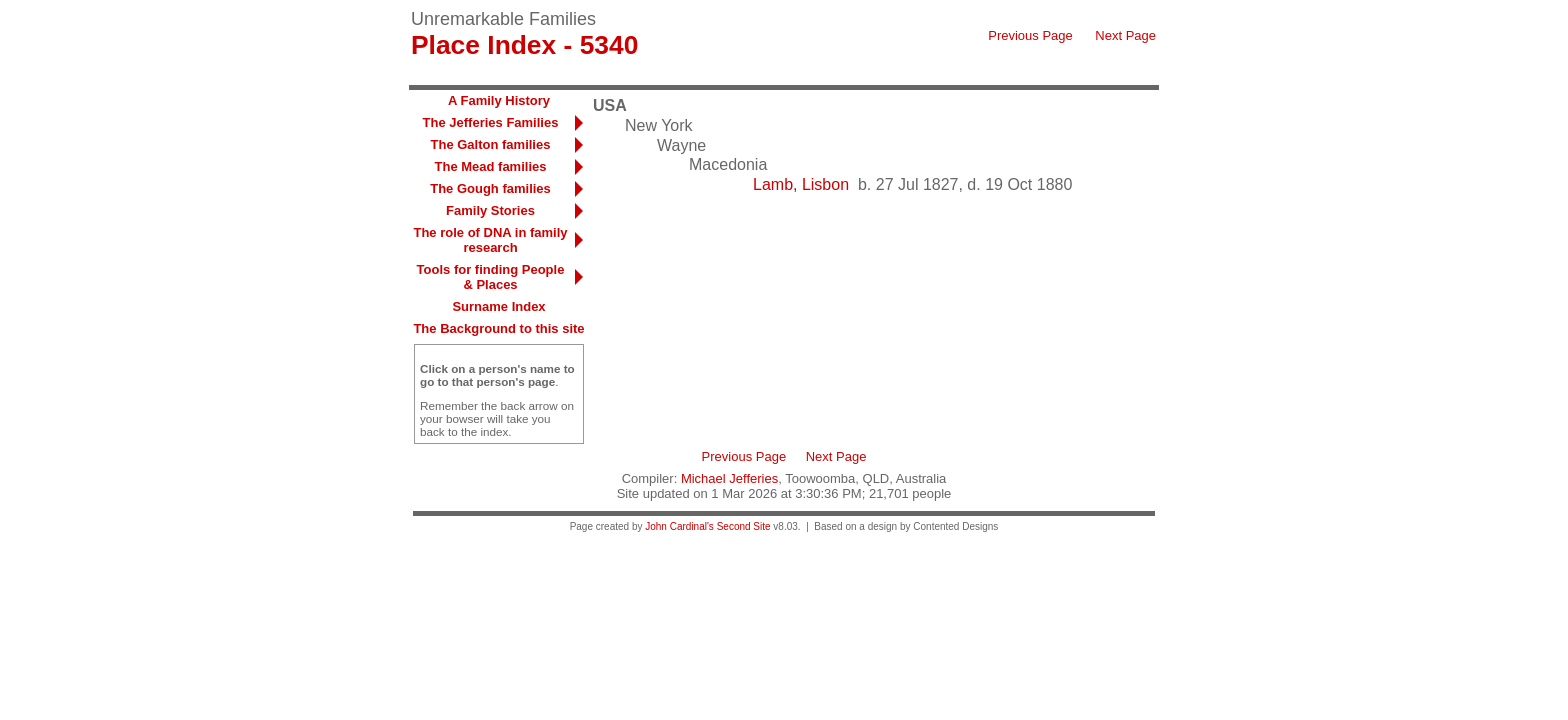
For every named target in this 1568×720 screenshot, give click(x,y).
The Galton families (491, 144)
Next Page (1125, 35)
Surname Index (498, 306)
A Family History (499, 100)
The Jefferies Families (491, 122)
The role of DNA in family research (490, 240)
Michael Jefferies (729, 478)
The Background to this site (498, 328)
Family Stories (490, 210)
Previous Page (1030, 35)
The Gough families (490, 188)
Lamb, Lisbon (801, 184)
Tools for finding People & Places (491, 277)
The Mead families (491, 166)
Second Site (744, 526)
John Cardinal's (679, 526)
